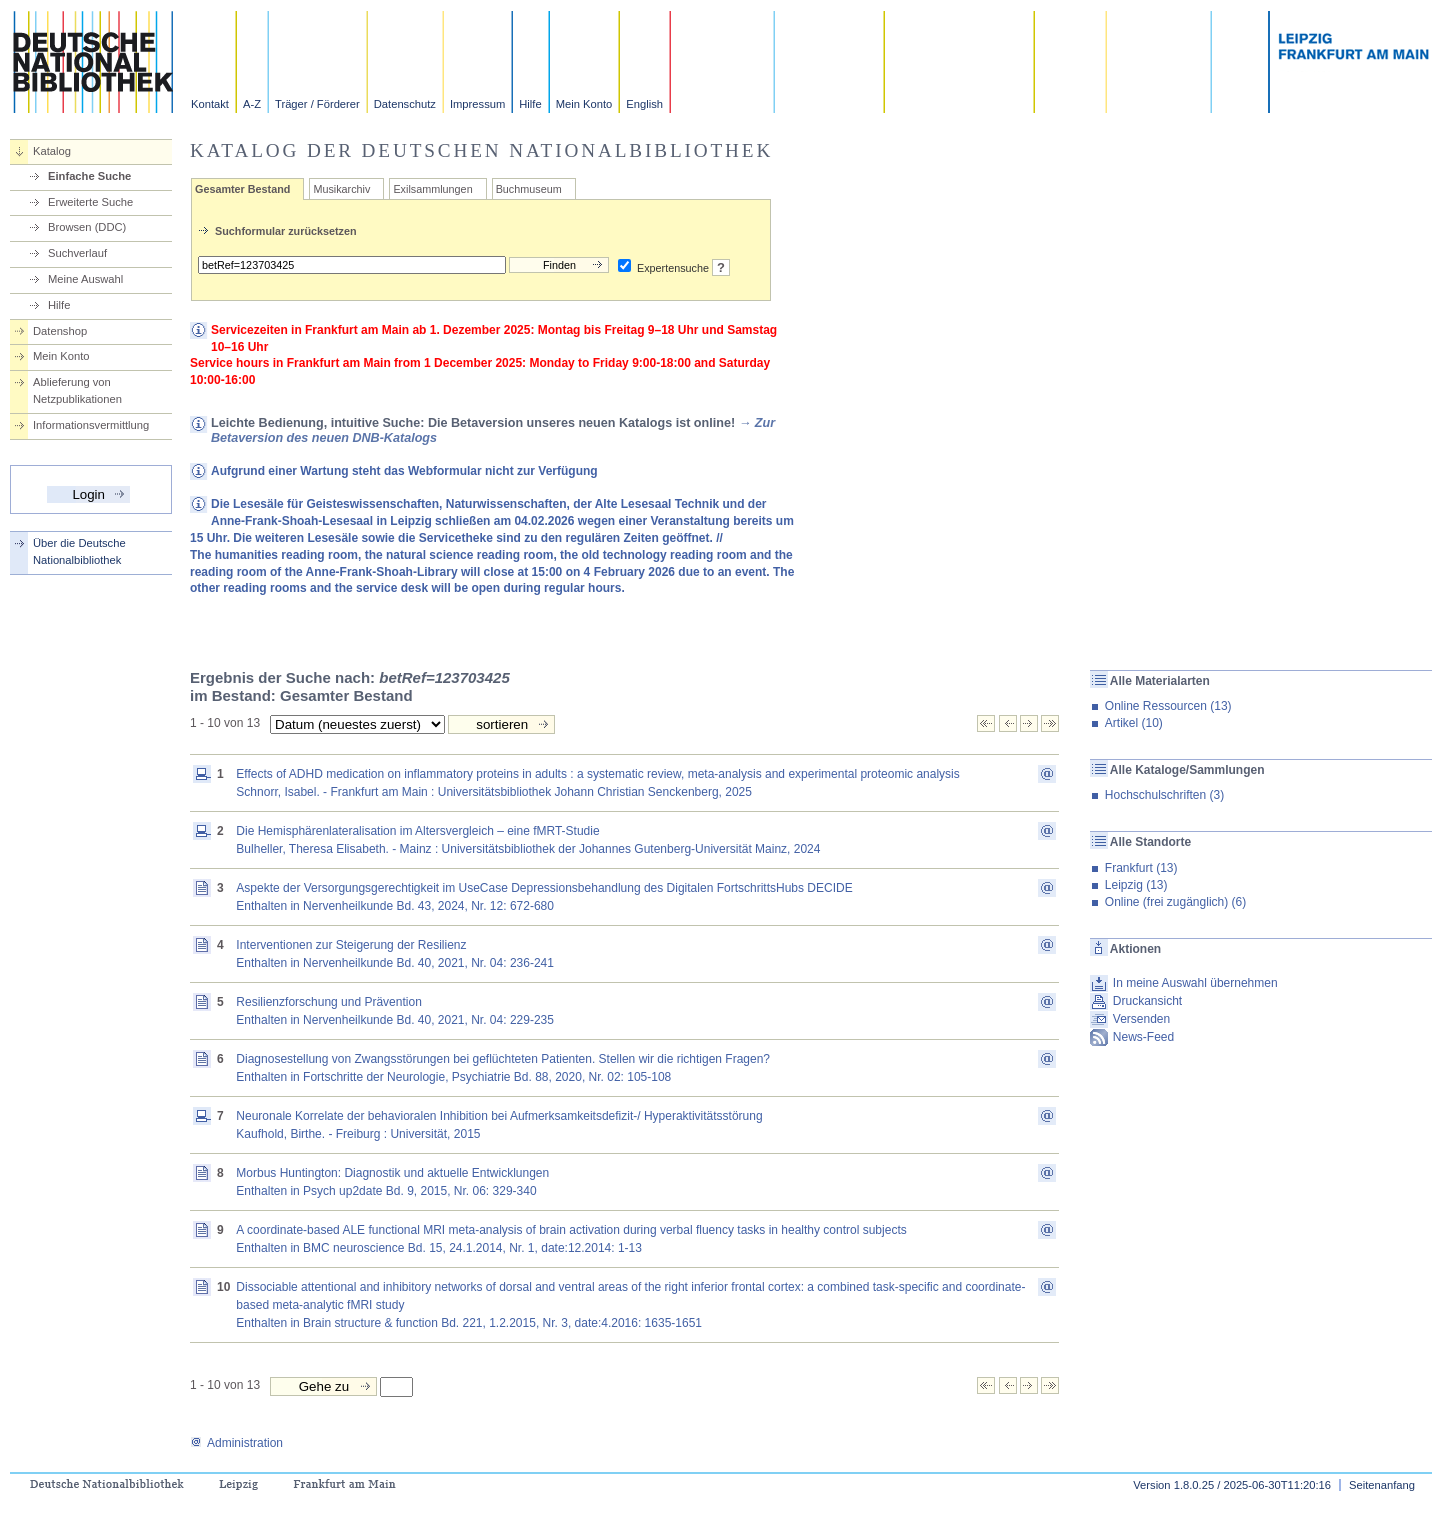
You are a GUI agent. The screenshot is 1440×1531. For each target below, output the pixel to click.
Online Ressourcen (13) (1168, 706)
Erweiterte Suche (90, 202)
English (644, 104)
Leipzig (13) (1136, 885)
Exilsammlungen (432, 189)
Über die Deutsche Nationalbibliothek (79, 551)
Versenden (1141, 1019)
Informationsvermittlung (91, 425)
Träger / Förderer (317, 104)
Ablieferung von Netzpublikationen (77, 390)
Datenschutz (405, 104)
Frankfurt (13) (1141, 868)
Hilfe (530, 104)
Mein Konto (584, 104)
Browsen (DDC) (87, 227)
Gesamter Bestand (242, 189)
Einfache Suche (89, 176)
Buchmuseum (529, 189)
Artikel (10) (1134, 723)
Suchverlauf (77, 253)
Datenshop (60, 331)
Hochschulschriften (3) (1164, 795)
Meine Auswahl (85, 279)
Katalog (52, 151)
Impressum (477, 104)
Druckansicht (1147, 1001)
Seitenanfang (1382, 1485)
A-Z (252, 104)
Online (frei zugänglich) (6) (1175, 902)
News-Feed (1143, 1037)
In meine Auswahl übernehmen (1195, 983)
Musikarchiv (341, 189)
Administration (236, 1443)
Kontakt (210, 104)
